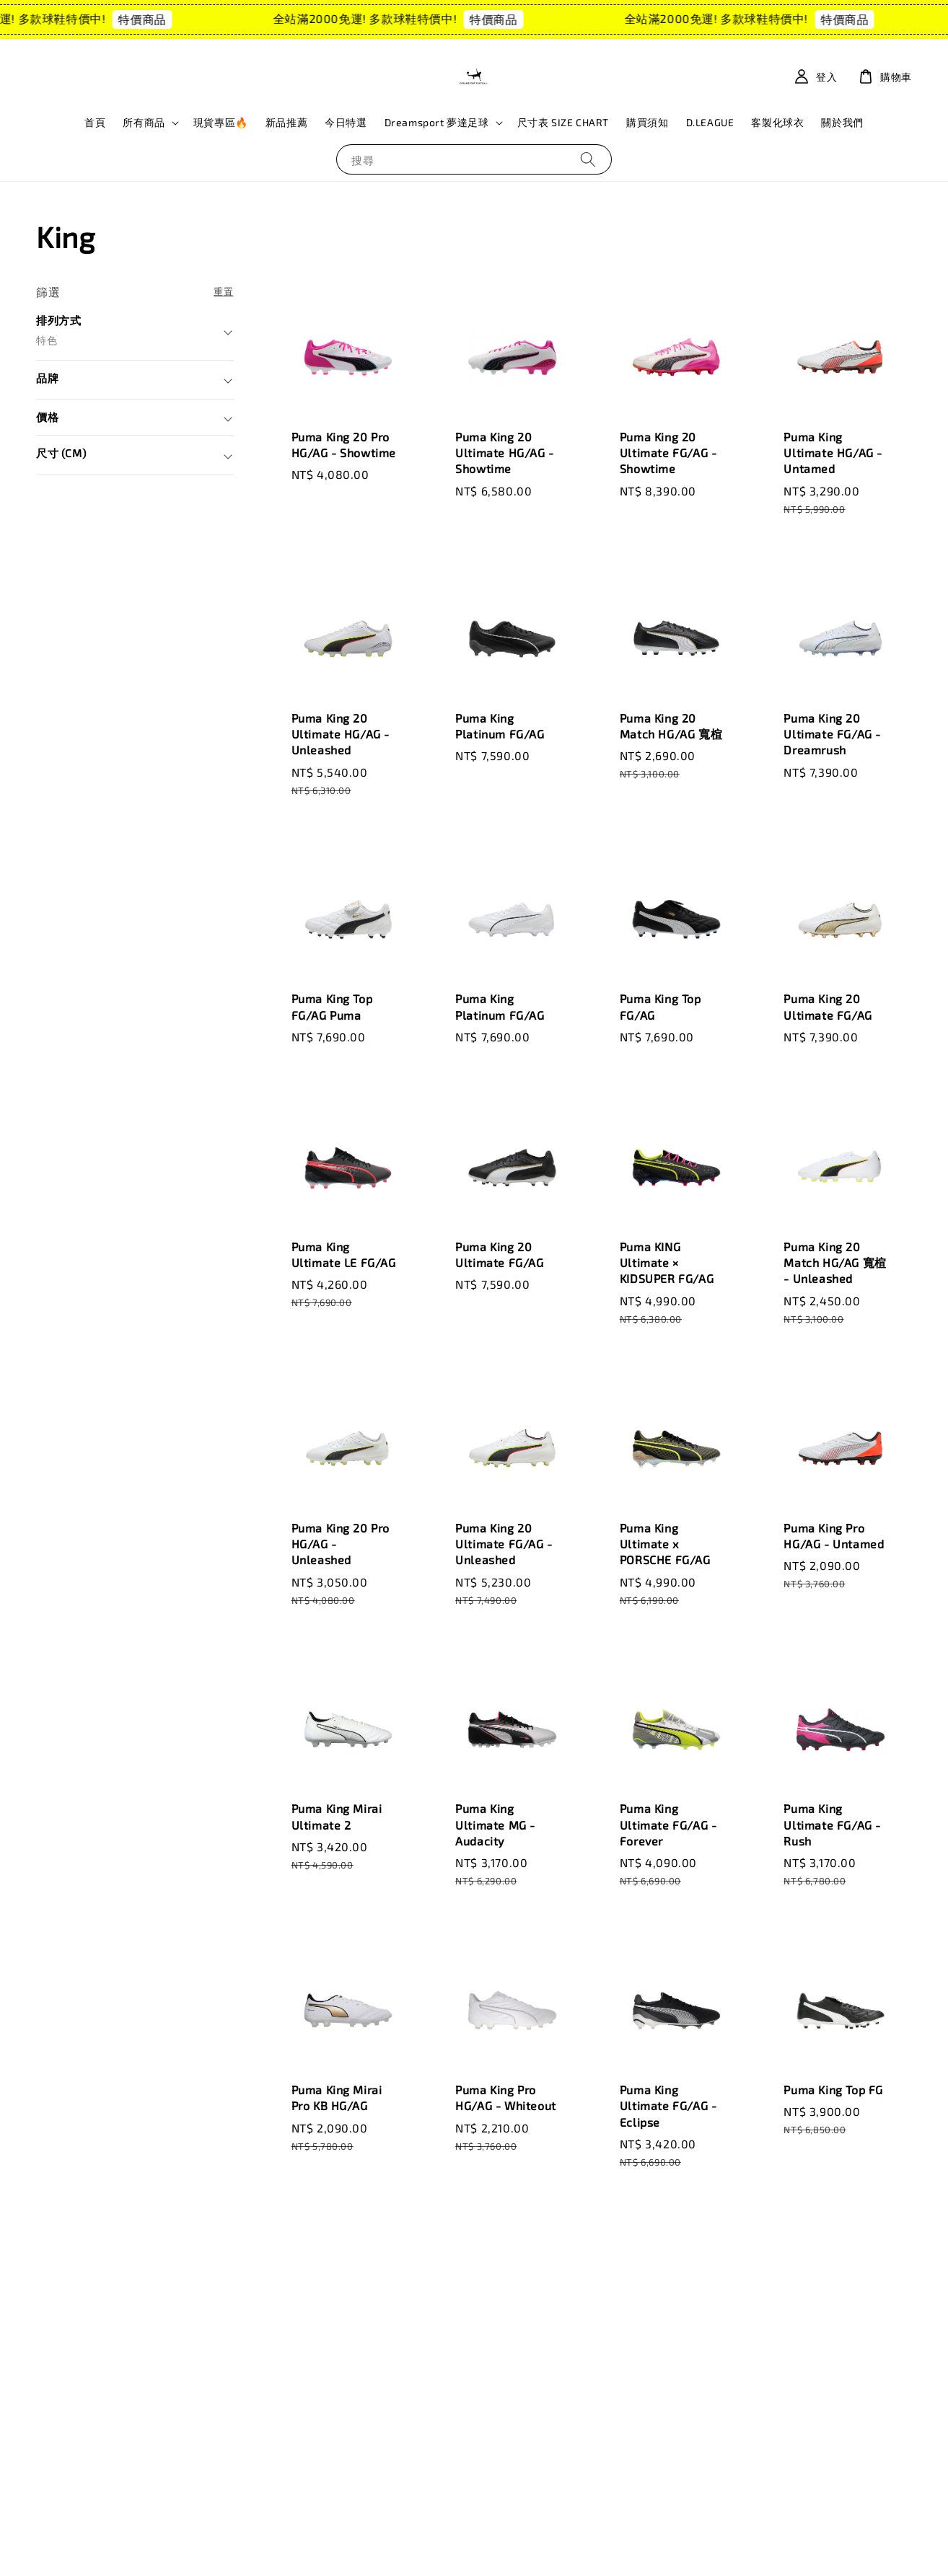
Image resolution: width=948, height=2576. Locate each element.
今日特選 (346, 122)
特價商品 (167, 19)
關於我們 (842, 122)
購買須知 (647, 122)
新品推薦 (286, 122)
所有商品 (143, 122)
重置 (223, 291)
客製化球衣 (777, 122)
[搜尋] (588, 159)
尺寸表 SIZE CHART (563, 122)
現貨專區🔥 (220, 122)
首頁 (94, 122)
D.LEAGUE (710, 122)
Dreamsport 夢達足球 (437, 122)
